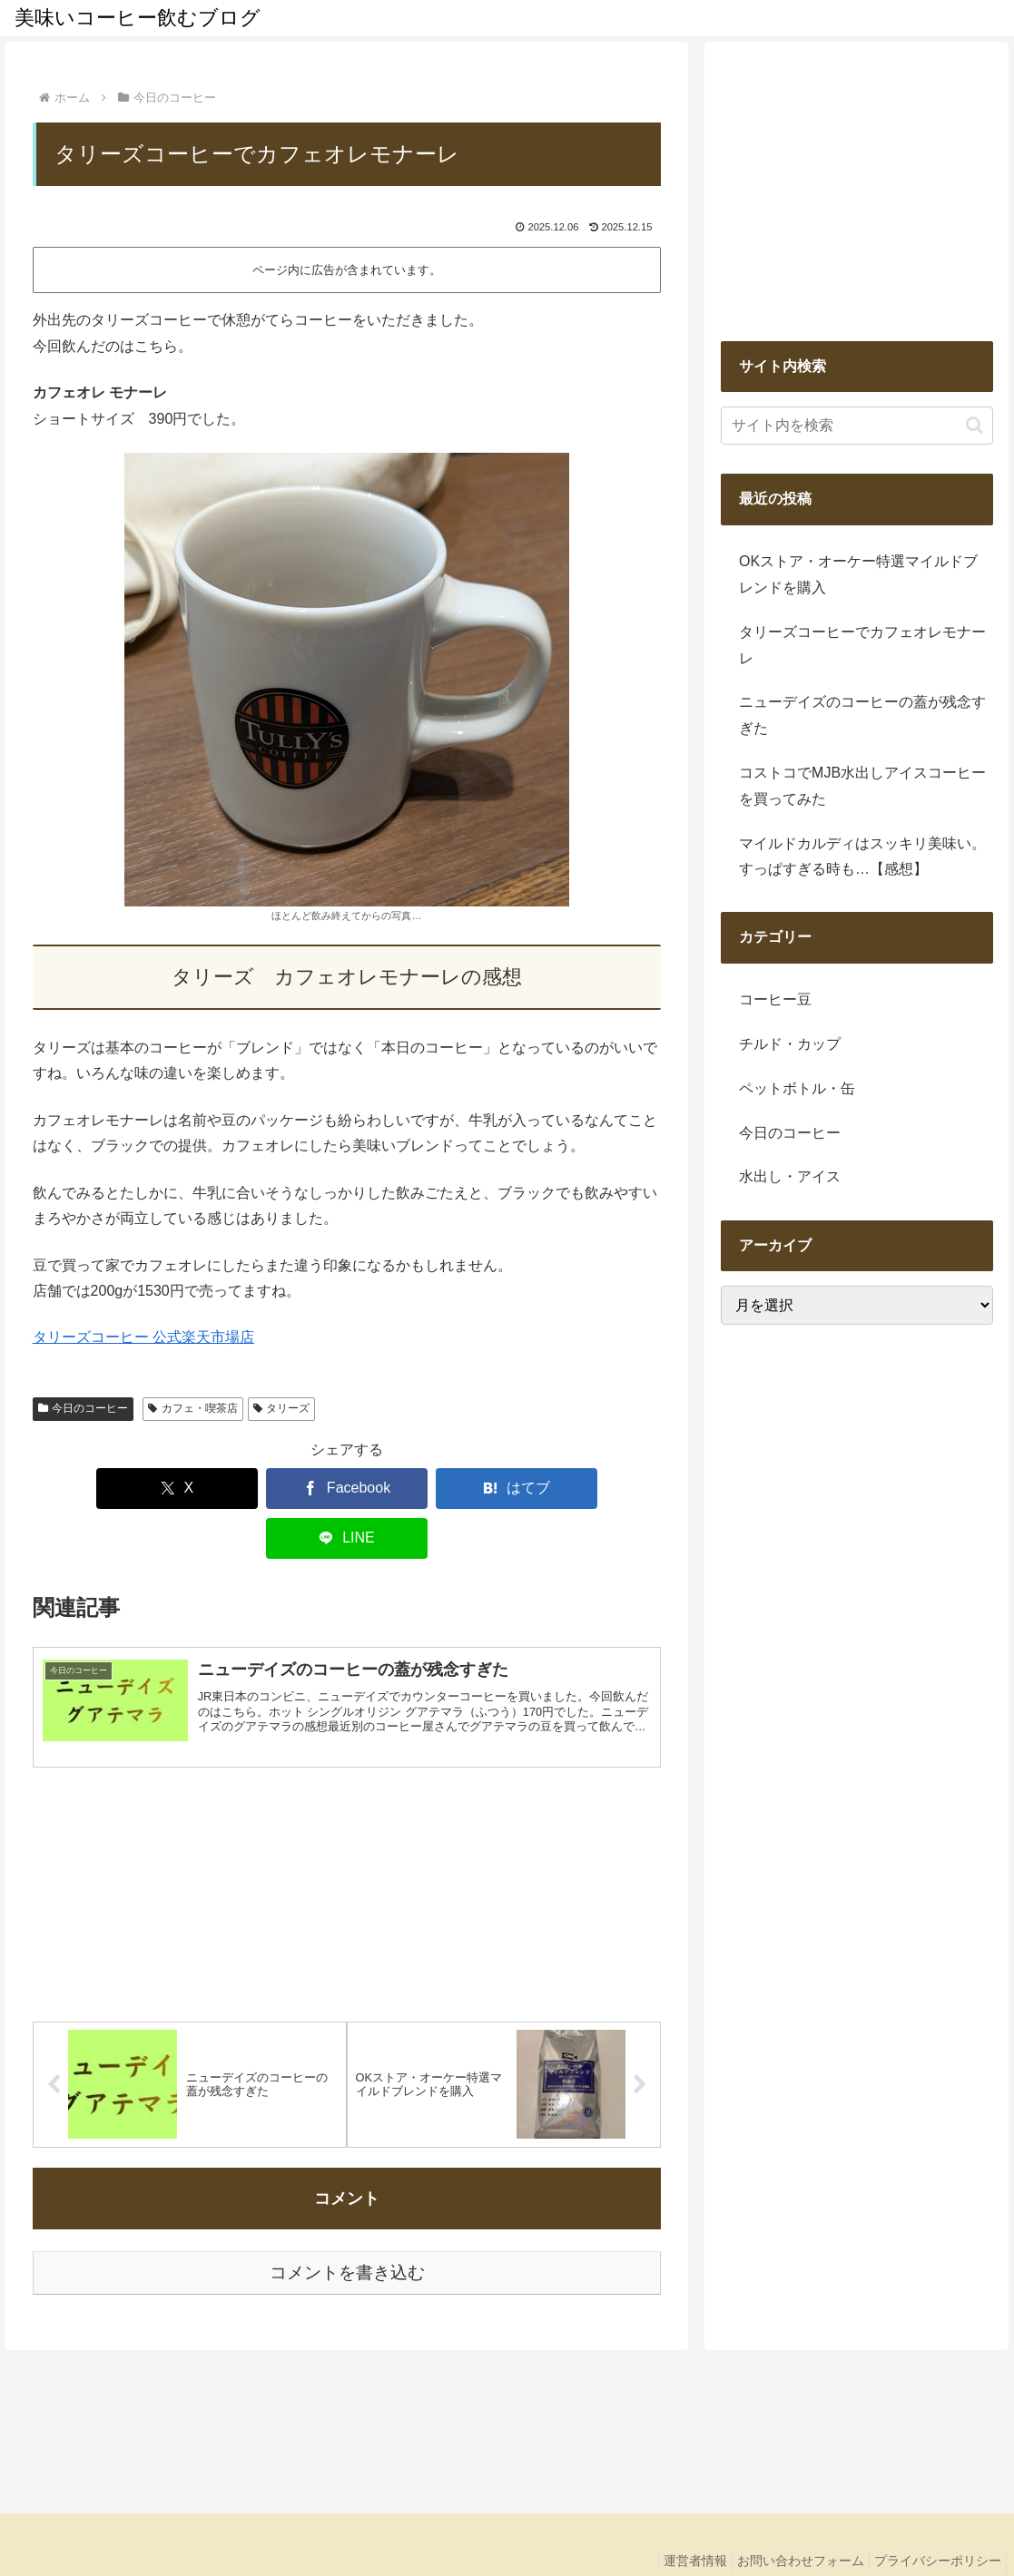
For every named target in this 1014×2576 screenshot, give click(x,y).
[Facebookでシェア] (283, 1488)
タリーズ (281, 1408)
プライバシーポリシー (933, 2513)
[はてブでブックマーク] (410, 1488)
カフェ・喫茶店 (193, 1408)
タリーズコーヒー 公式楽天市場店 (143, 1337)
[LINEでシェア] (538, 1488)
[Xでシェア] (156, 1488)
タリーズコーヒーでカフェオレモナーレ (862, 645)
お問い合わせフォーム (787, 2513)
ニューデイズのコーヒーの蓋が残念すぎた (862, 715)
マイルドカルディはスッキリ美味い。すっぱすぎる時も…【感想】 (862, 856)
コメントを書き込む (347, 2225)
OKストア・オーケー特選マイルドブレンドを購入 (858, 574)
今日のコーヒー (83, 1408)
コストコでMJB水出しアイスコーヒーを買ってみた (862, 786)
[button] (974, 425)
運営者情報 (672, 2513)
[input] (857, 425)
